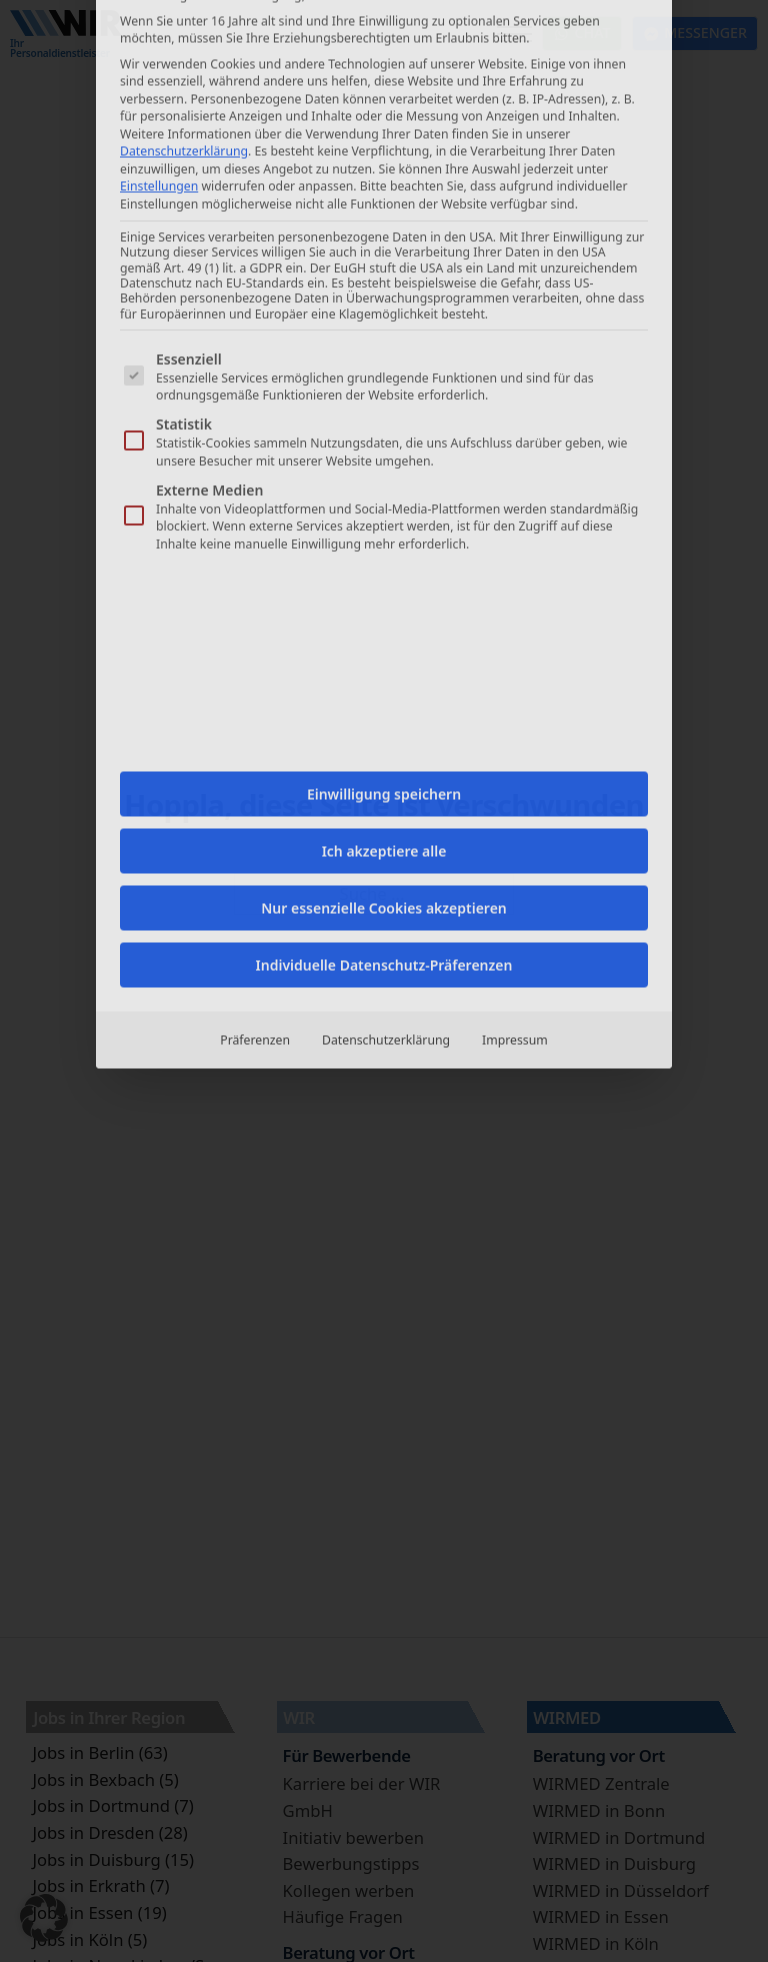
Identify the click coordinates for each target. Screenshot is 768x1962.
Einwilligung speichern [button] (384, 311)
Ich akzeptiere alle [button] (384, 368)
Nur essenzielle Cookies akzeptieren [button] (384, 425)
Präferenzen (255, 557)
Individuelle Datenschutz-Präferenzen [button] (384, 482)
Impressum (515, 557)
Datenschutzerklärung (386, 557)
